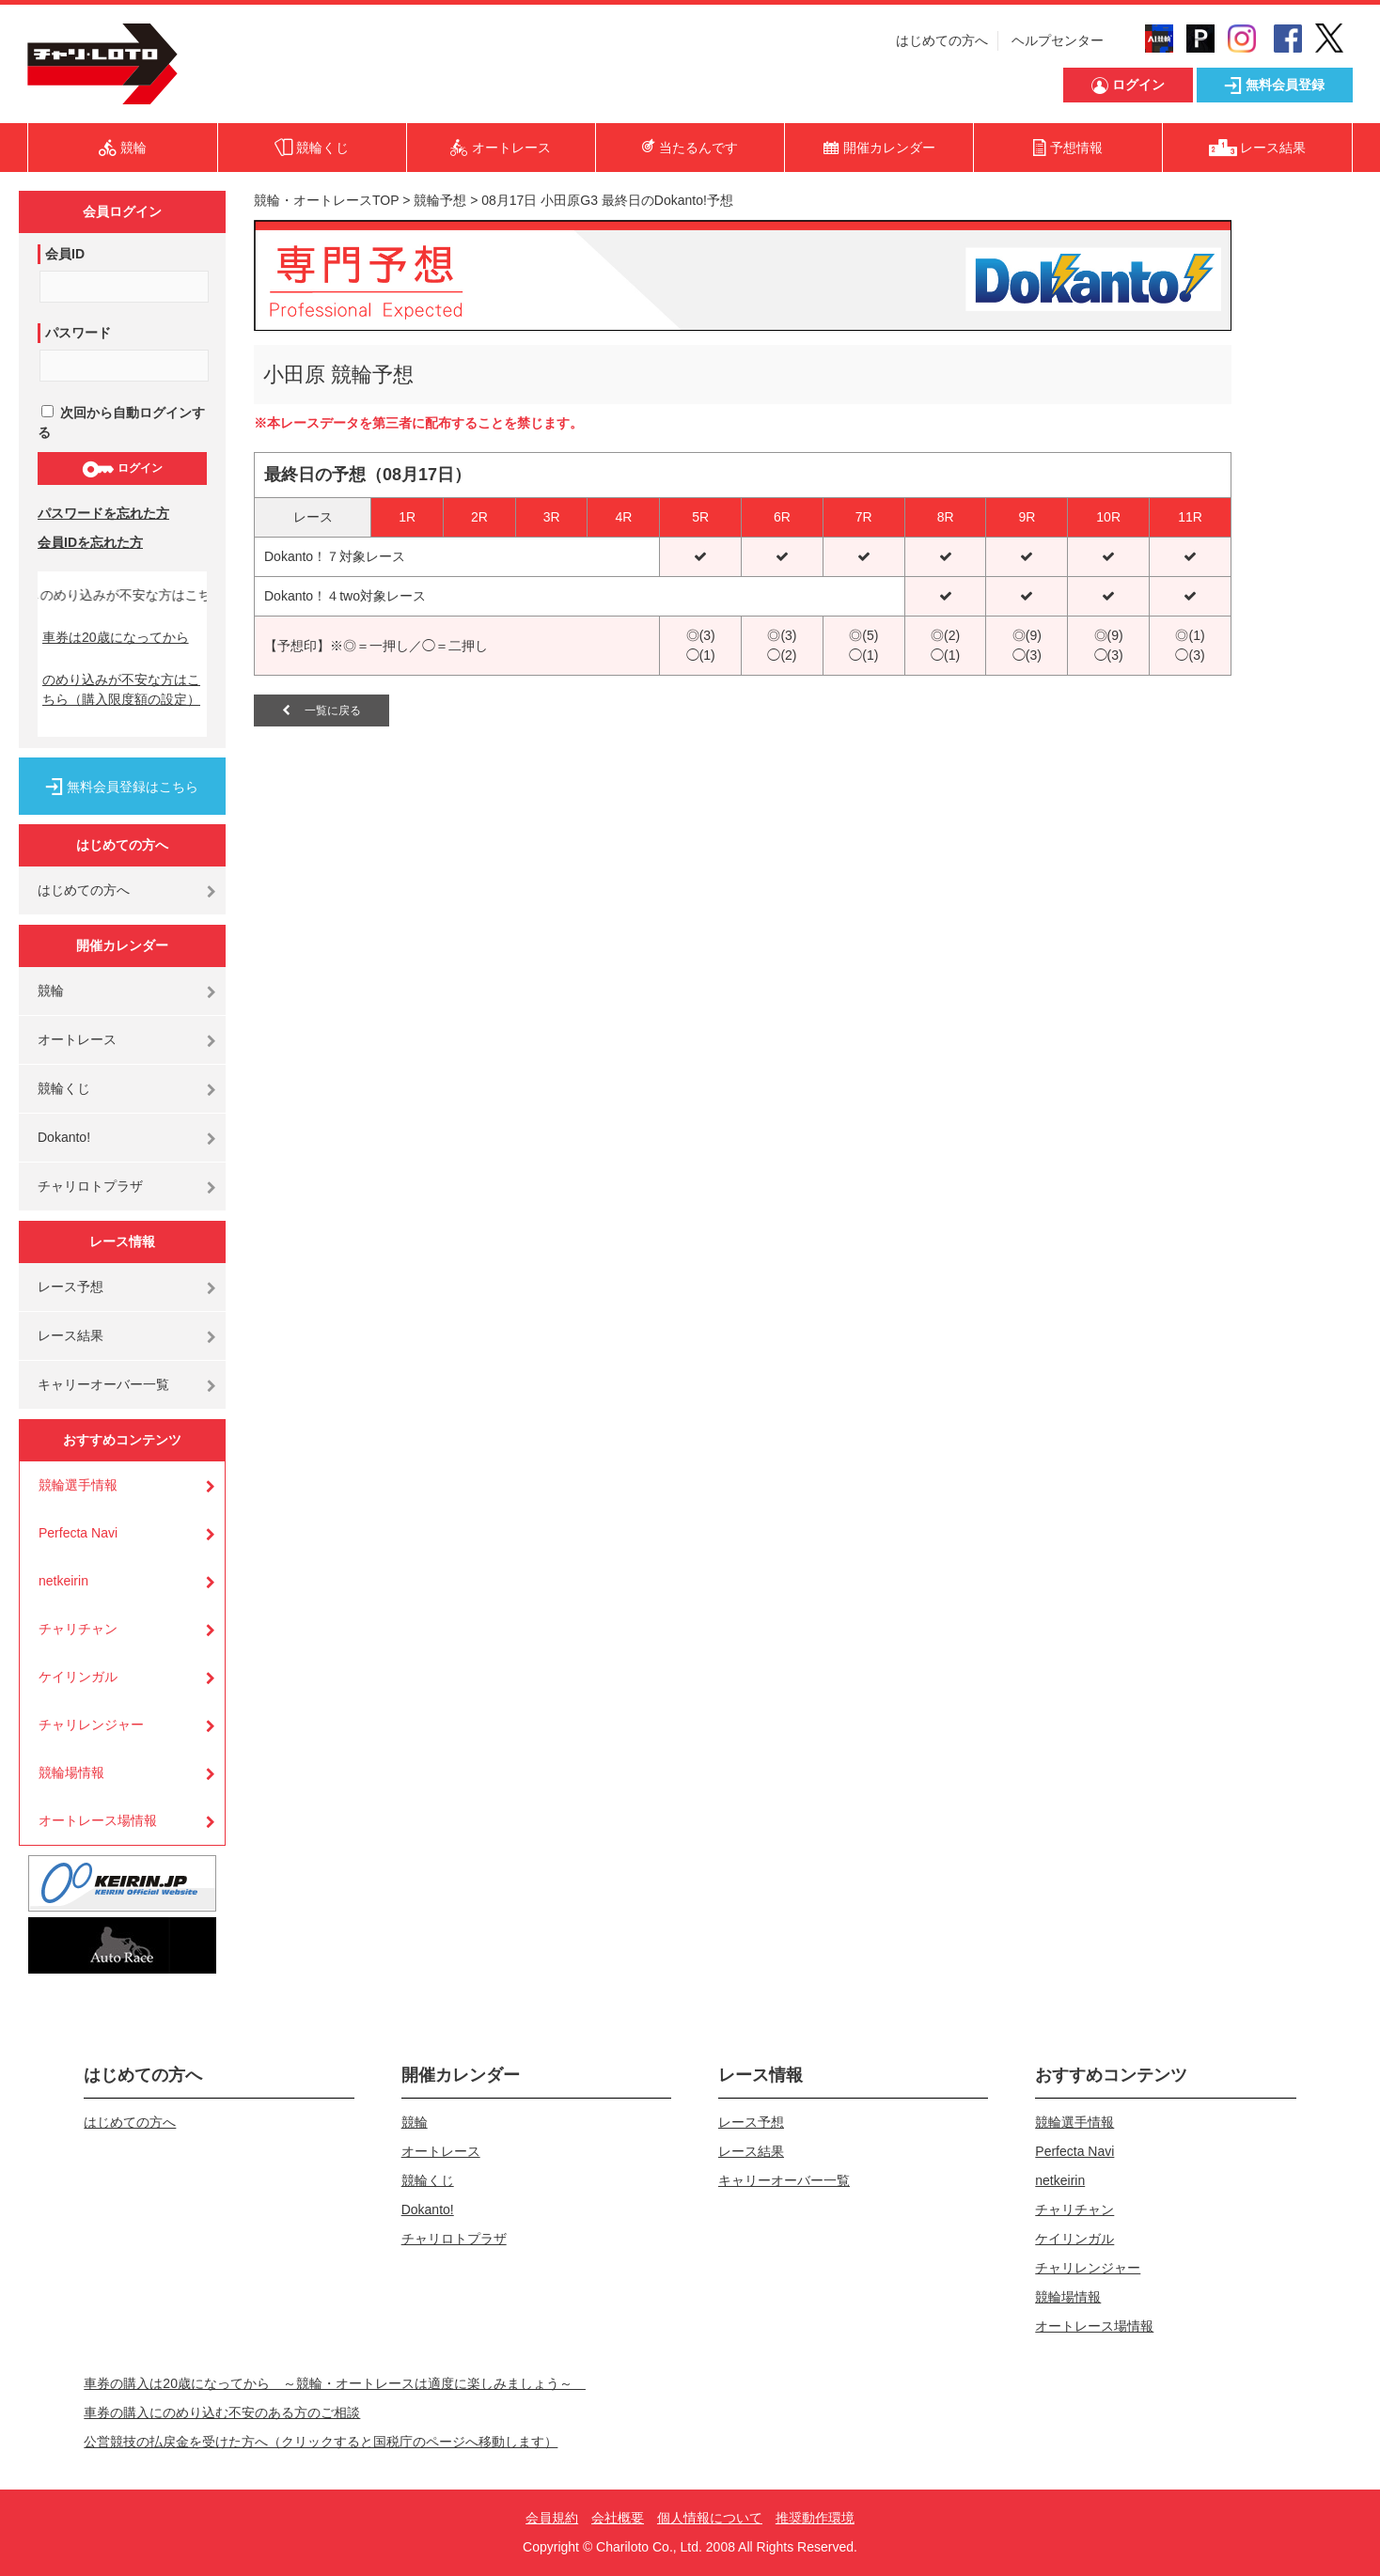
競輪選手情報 (78, 1484)
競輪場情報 (71, 1772)
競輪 (51, 990)
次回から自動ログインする (121, 422)
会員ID (65, 253)
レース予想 (70, 1286)
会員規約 (551, 2517)
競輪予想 (440, 200)
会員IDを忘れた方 (90, 542)
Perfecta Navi (78, 1532)
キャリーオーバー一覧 (103, 1384)
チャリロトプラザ (90, 1186)
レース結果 (70, 1335)
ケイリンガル (78, 1676)
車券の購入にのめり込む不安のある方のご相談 (222, 2412)
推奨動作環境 (815, 2517)
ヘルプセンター (1057, 40)
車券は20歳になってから (115, 637)
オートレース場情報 (98, 1820)
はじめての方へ (942, 40)
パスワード (78, 332)
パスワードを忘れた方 (103, 513)
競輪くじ (64, 1088)
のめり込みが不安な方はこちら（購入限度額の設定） (121, 689)
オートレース (77, 1039)
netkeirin (63, 1580)
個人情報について (709, 2517)
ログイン (122, 469)
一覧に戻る (321, 710)
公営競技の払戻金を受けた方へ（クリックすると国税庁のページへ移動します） (320, 2441)
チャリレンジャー (91, 1724)
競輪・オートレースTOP (326, 200)
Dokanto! (64, 1137)
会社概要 (617, 2517)
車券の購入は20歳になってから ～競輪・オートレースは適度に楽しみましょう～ (335, 2383)
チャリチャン (78, 1628)
